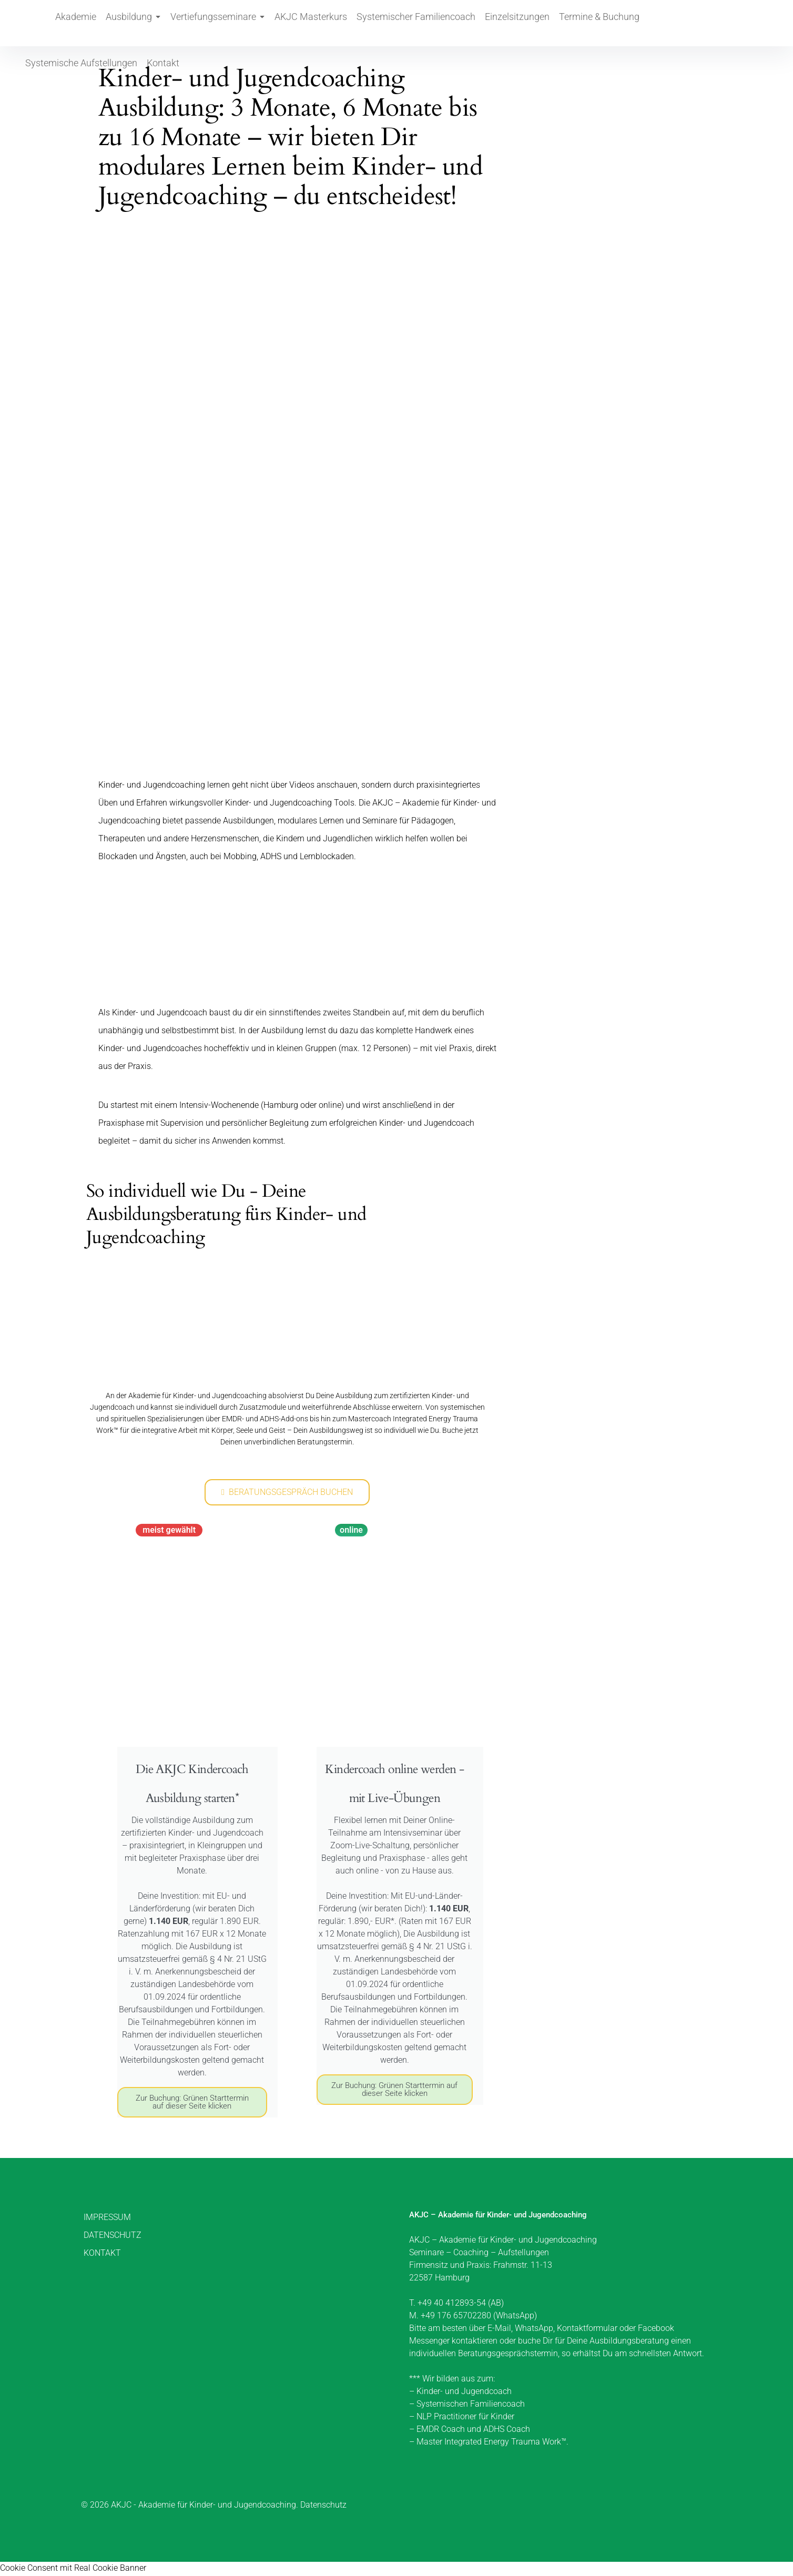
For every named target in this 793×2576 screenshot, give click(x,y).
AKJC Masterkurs (283, 23)
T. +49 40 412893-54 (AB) (456, 2304)
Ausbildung (127, 23)
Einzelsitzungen (461, 23)
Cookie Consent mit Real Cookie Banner (73, 2569)
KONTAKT (102, 2254)
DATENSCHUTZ (112, 2237)
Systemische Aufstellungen (623, 23)
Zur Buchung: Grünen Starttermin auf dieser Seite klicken (192, 2103)
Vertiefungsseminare (202, 23)
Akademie (76, 23)
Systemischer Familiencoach (374, 23)
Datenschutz (323, 2506)
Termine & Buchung (532, 23)
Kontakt (694, 23)
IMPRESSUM (107, 2219)
